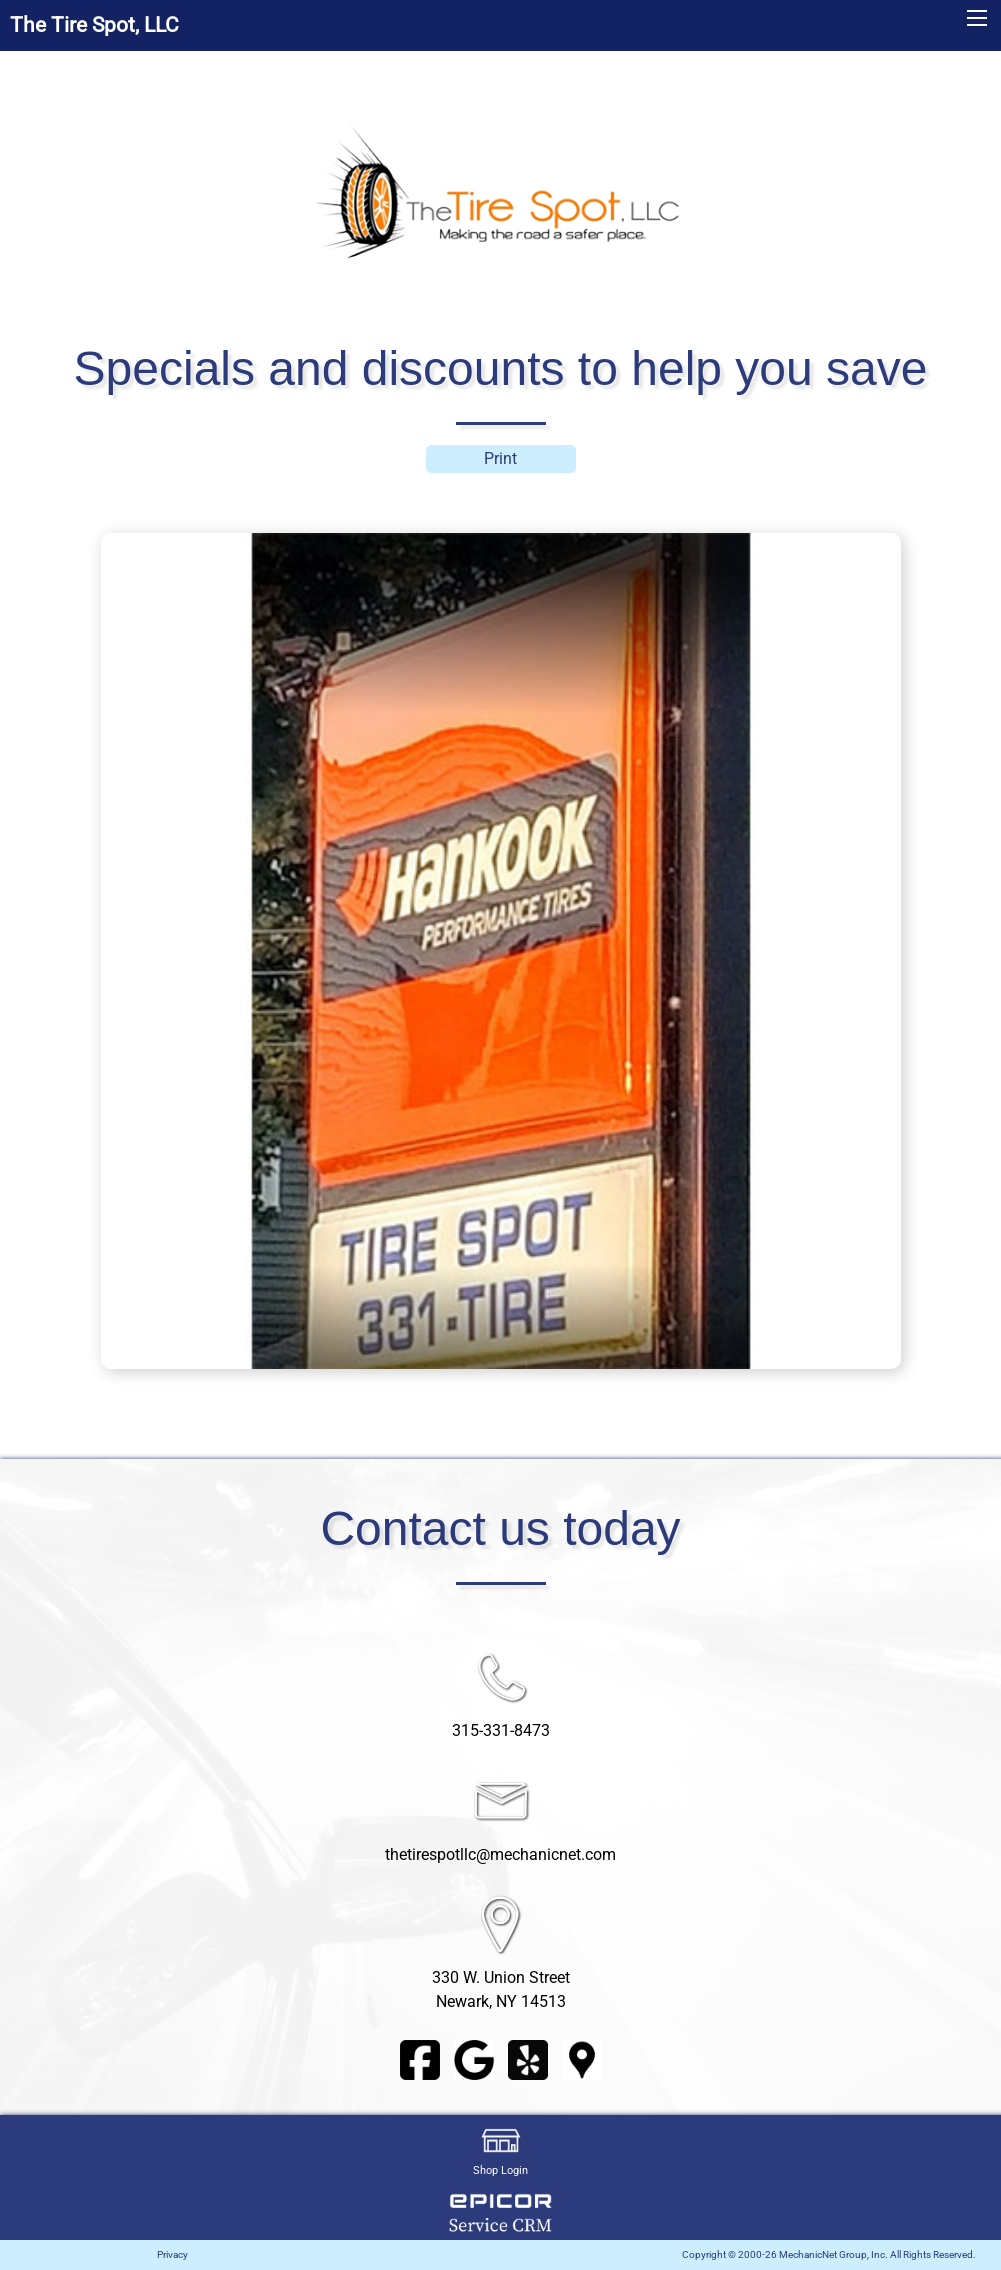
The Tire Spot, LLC (94, 25)
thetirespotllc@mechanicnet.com (500, 1854)
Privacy (172, 2254)
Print (500, 458)
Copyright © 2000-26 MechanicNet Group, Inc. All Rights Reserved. (829, 2254)
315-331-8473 (501, 1730)
